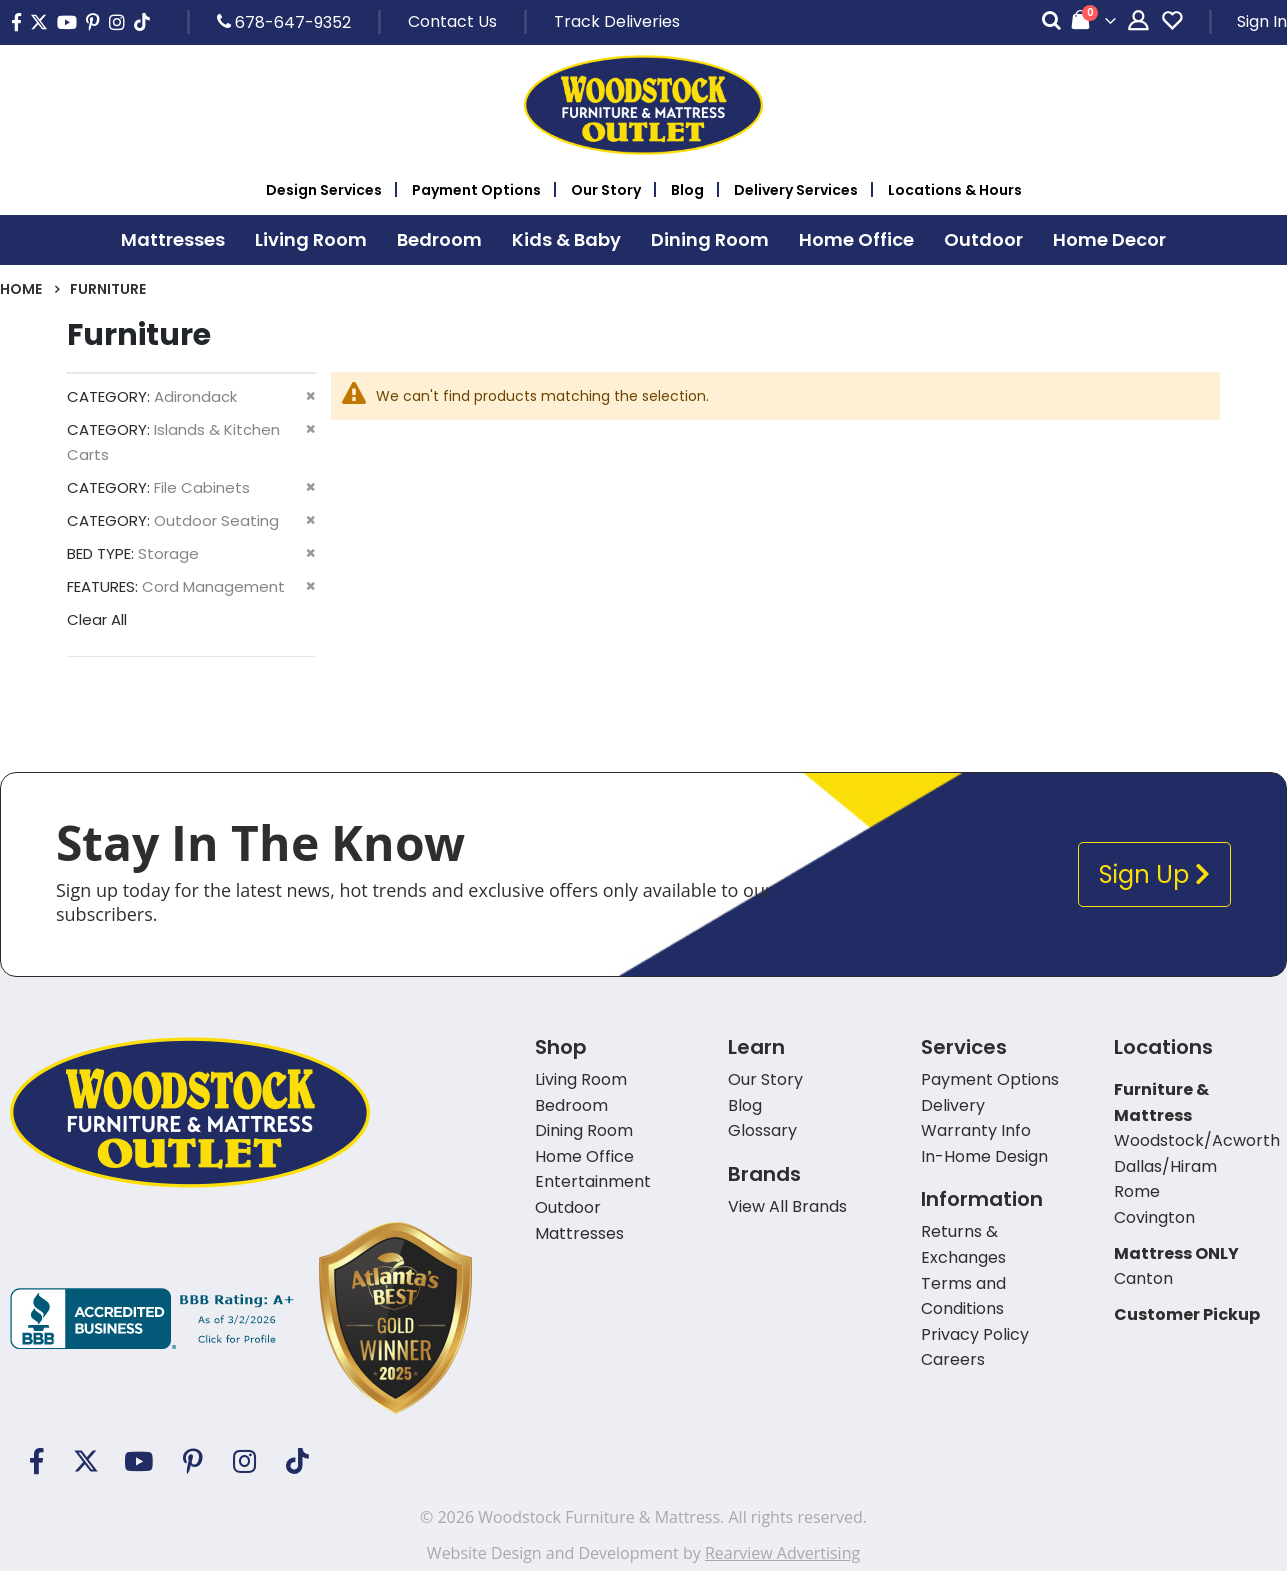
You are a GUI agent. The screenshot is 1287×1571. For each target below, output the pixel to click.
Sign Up (1154, 874)
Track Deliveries (617, 21)
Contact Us (452, 21)
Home (21, 289)
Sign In (1262, 21)
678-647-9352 (284, 22)
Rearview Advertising (782, 1553)
